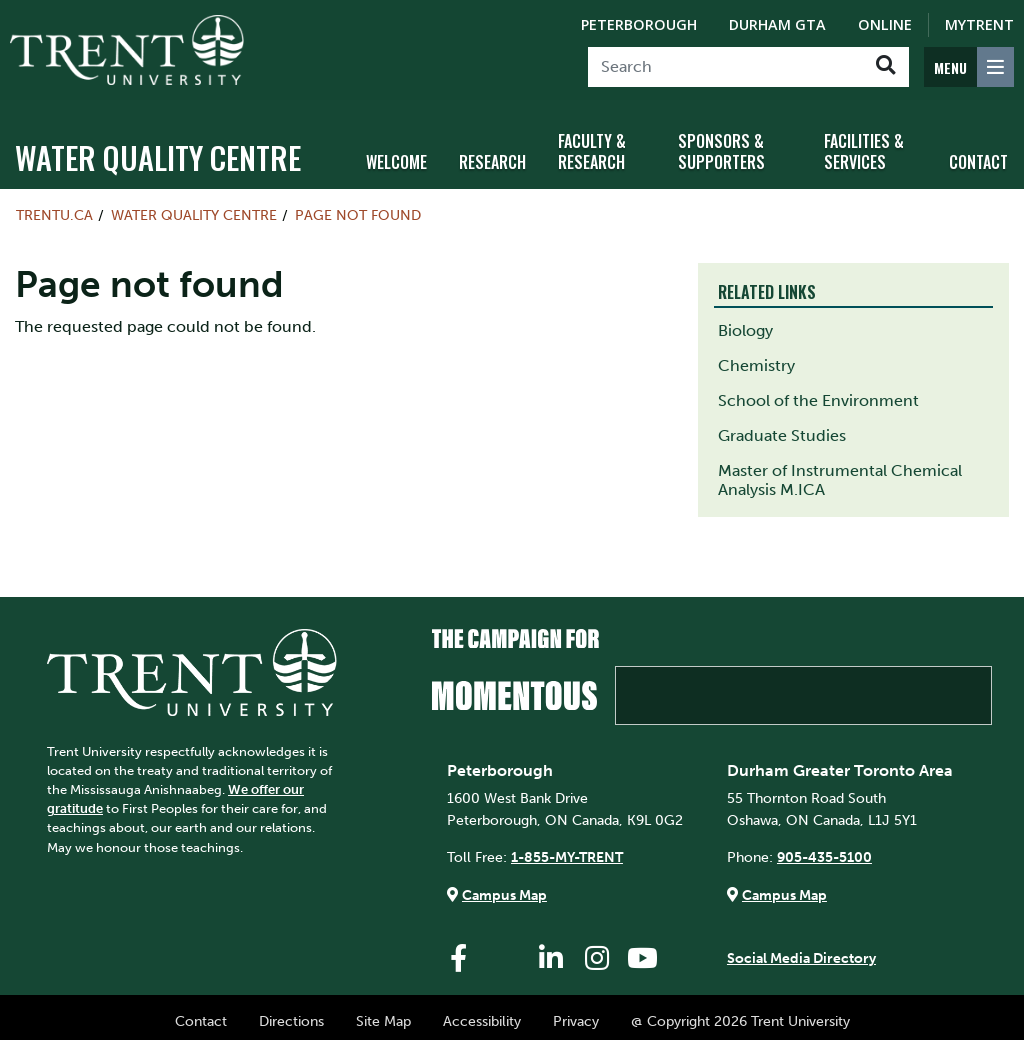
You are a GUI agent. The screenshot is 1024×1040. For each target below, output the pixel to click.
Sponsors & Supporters (721, 142)
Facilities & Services (864, 142)
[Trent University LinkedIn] (551, 949)
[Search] (725, 67)
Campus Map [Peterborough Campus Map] (504, 886)
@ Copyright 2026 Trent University (740, 1012)
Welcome (396, 153)
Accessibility (482, 1012)
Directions (291, 1012)
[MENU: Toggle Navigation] (969, 67)
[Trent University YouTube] (643, 949)
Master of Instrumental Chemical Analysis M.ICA (840, 471)
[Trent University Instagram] (597, 949)
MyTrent (979, 24)
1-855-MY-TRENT (567, 848)
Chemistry (756, 356)
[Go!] (885, 67)
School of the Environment (818, 391)
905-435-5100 (824, 848)
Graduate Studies (782, 426)
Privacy (576, 1012)
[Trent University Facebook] (459, 949)
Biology (745, 321)
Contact (201, 1012)
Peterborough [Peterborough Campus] (639, 24)
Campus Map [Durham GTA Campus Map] (784, 886)
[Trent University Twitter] (505, 949)
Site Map (383, 1012)
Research (492, 153)
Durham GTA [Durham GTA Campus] (777, 24)
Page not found (358, 206)
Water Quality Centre (158, 148)
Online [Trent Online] (885, 24)
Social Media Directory (801, 949)
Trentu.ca (54, 206)
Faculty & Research (592, 142)
